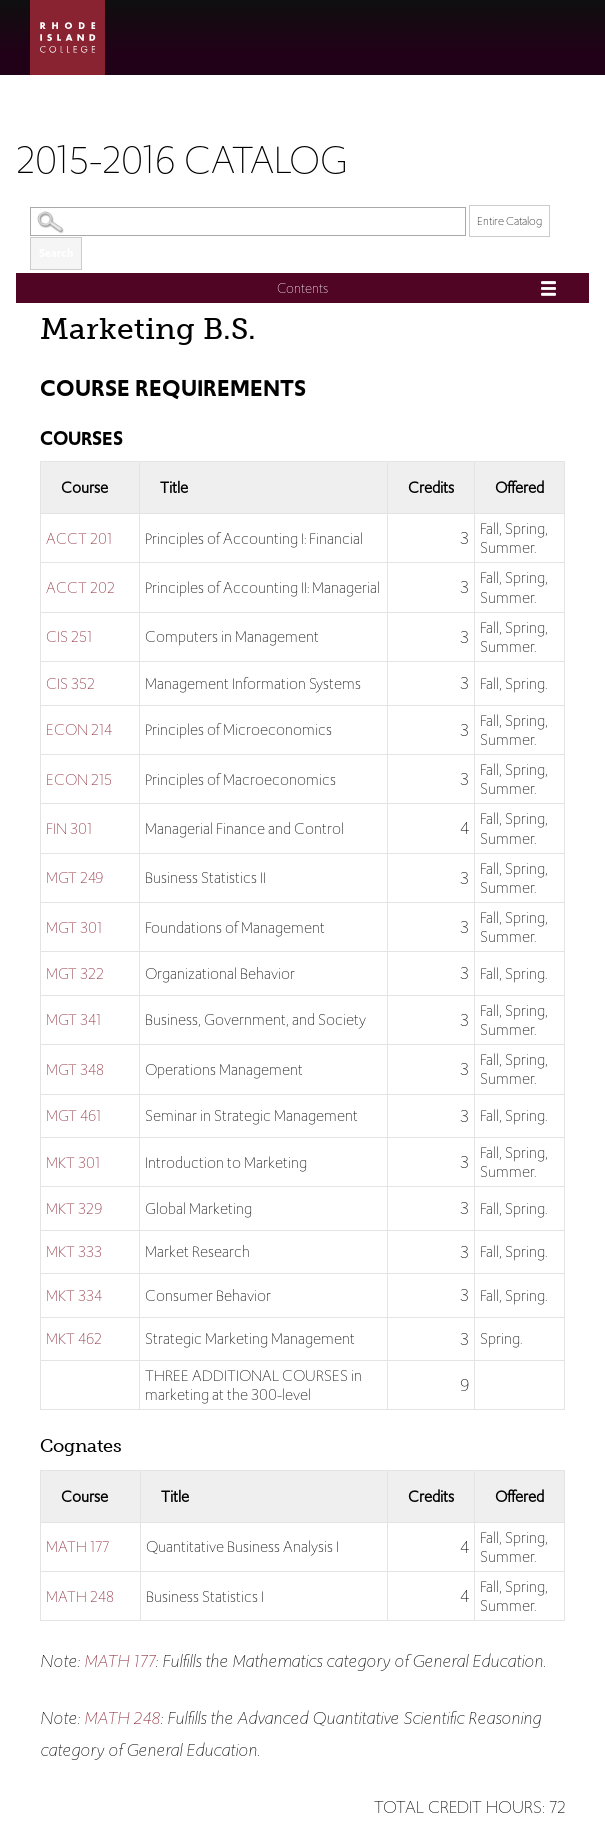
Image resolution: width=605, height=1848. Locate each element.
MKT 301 (73, 1162)
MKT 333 (74, 1251)
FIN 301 (69, 828)
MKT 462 (74, 1338)
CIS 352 (70, 683)
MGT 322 (75, 973)
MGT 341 (73, 1019)
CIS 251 (69, 636)
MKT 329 (74, 1208)
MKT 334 (74, 1295)
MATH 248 (80, 1596)
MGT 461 (73, 1115)
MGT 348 (75, 1069)
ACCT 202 (80, 587)
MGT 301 (74, 927)
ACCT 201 (79, 538)
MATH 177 (77, 1546)
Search (56, 253)
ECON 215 (79, 779)
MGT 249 (74, 877)
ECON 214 (79, 729)
